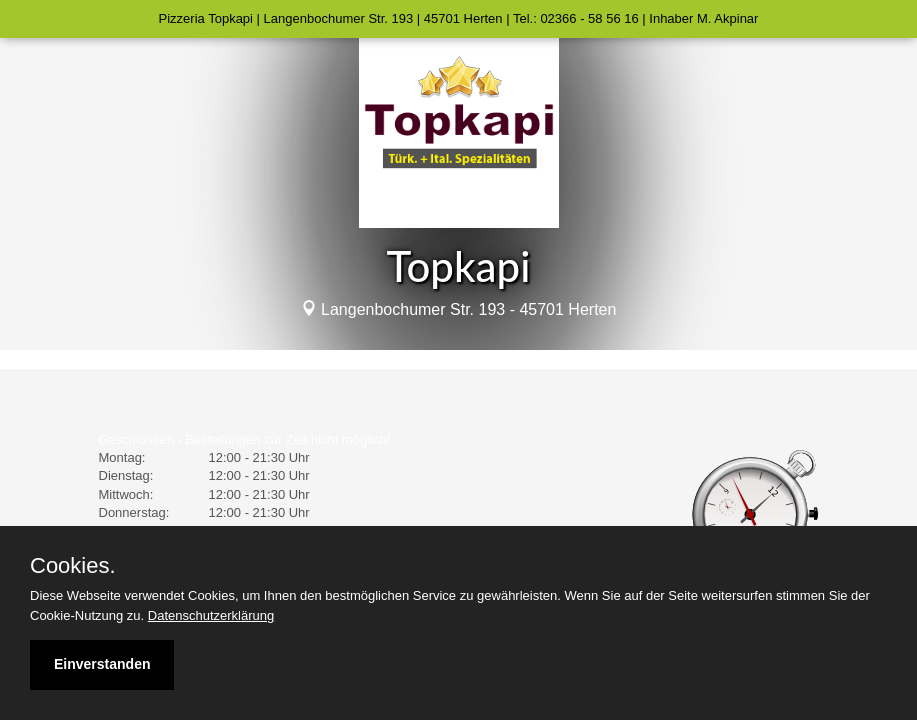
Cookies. (73, 566)
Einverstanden (102, 664)
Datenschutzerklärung (211, 615)
